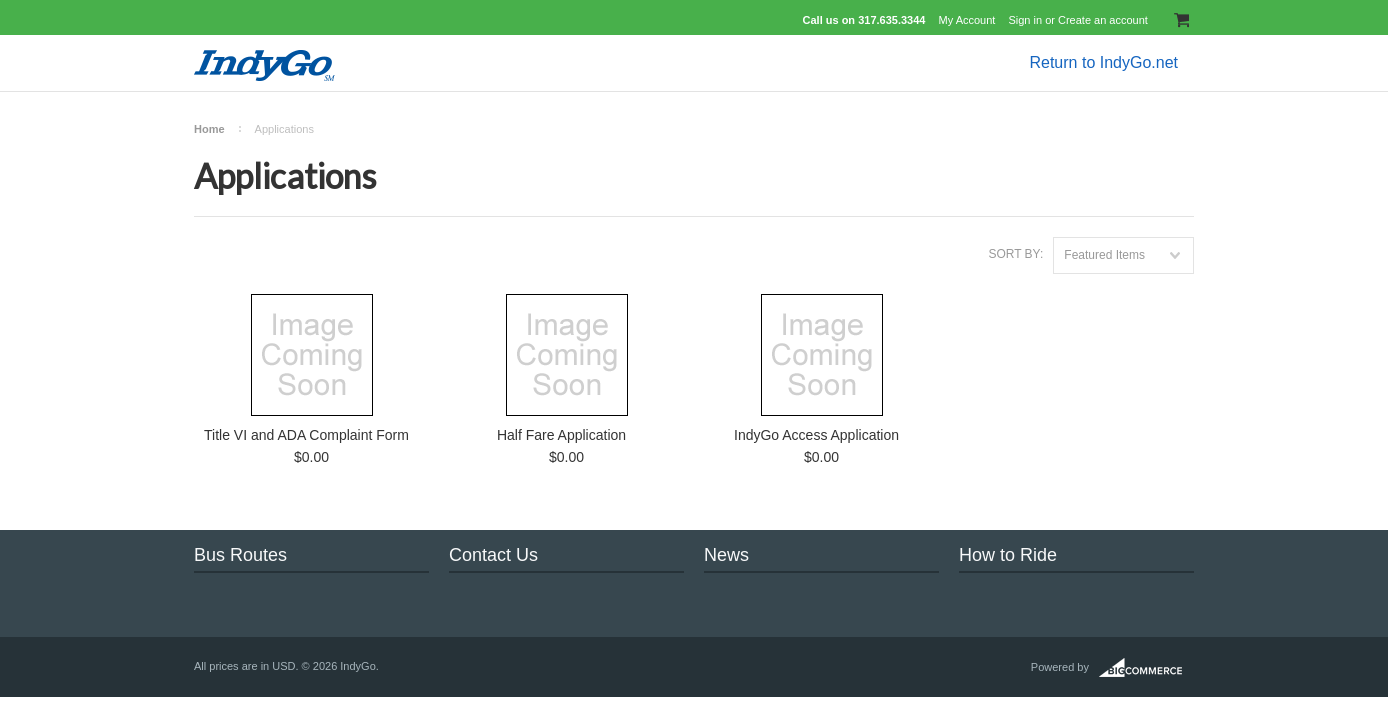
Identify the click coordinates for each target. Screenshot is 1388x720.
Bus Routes (240, 555)
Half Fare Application (561, 435)
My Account (967, 20)
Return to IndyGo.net (1103, 62)
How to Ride (1008, 555)
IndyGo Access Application (816, 435)
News (726, 555)
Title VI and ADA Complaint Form (306, 435)
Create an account (1103, 20)
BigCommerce (1146, 668)
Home (209, 129)
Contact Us (493, 555)
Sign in (1025, 20)
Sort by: (1015, 254)
